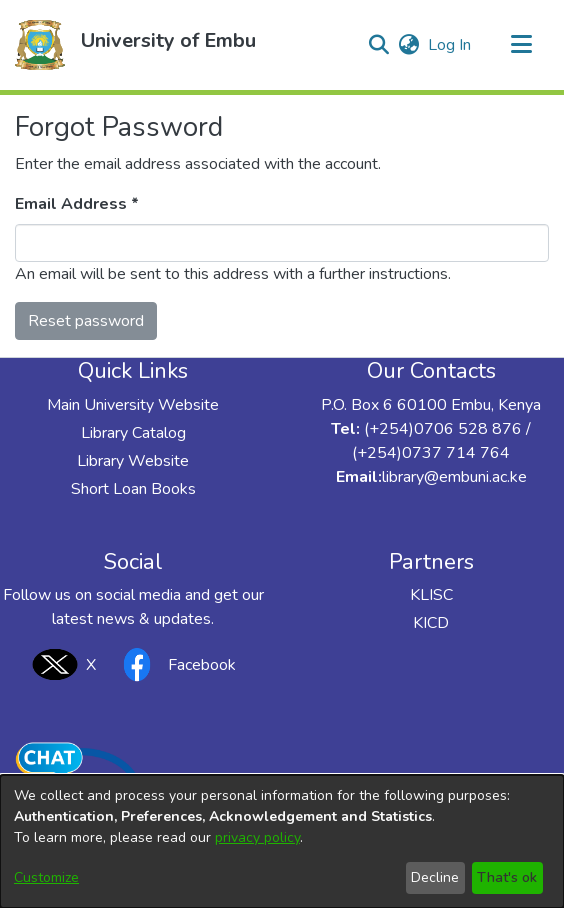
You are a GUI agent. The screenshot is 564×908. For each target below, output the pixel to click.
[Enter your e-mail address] (282, 243)
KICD (431, 623)
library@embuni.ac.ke (454, 477)
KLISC (431, 595)
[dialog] (282, 841)
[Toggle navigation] (521, 45)
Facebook (174, 664)
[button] (40, 45)
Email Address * (77, 204)
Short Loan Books (133, 489)
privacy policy (257, 837)
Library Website (133, 461)
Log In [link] (450, 45)
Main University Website (133, 405)
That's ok (507, 877)
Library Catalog (133, 433)
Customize (46, 877)
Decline (435, 877)
